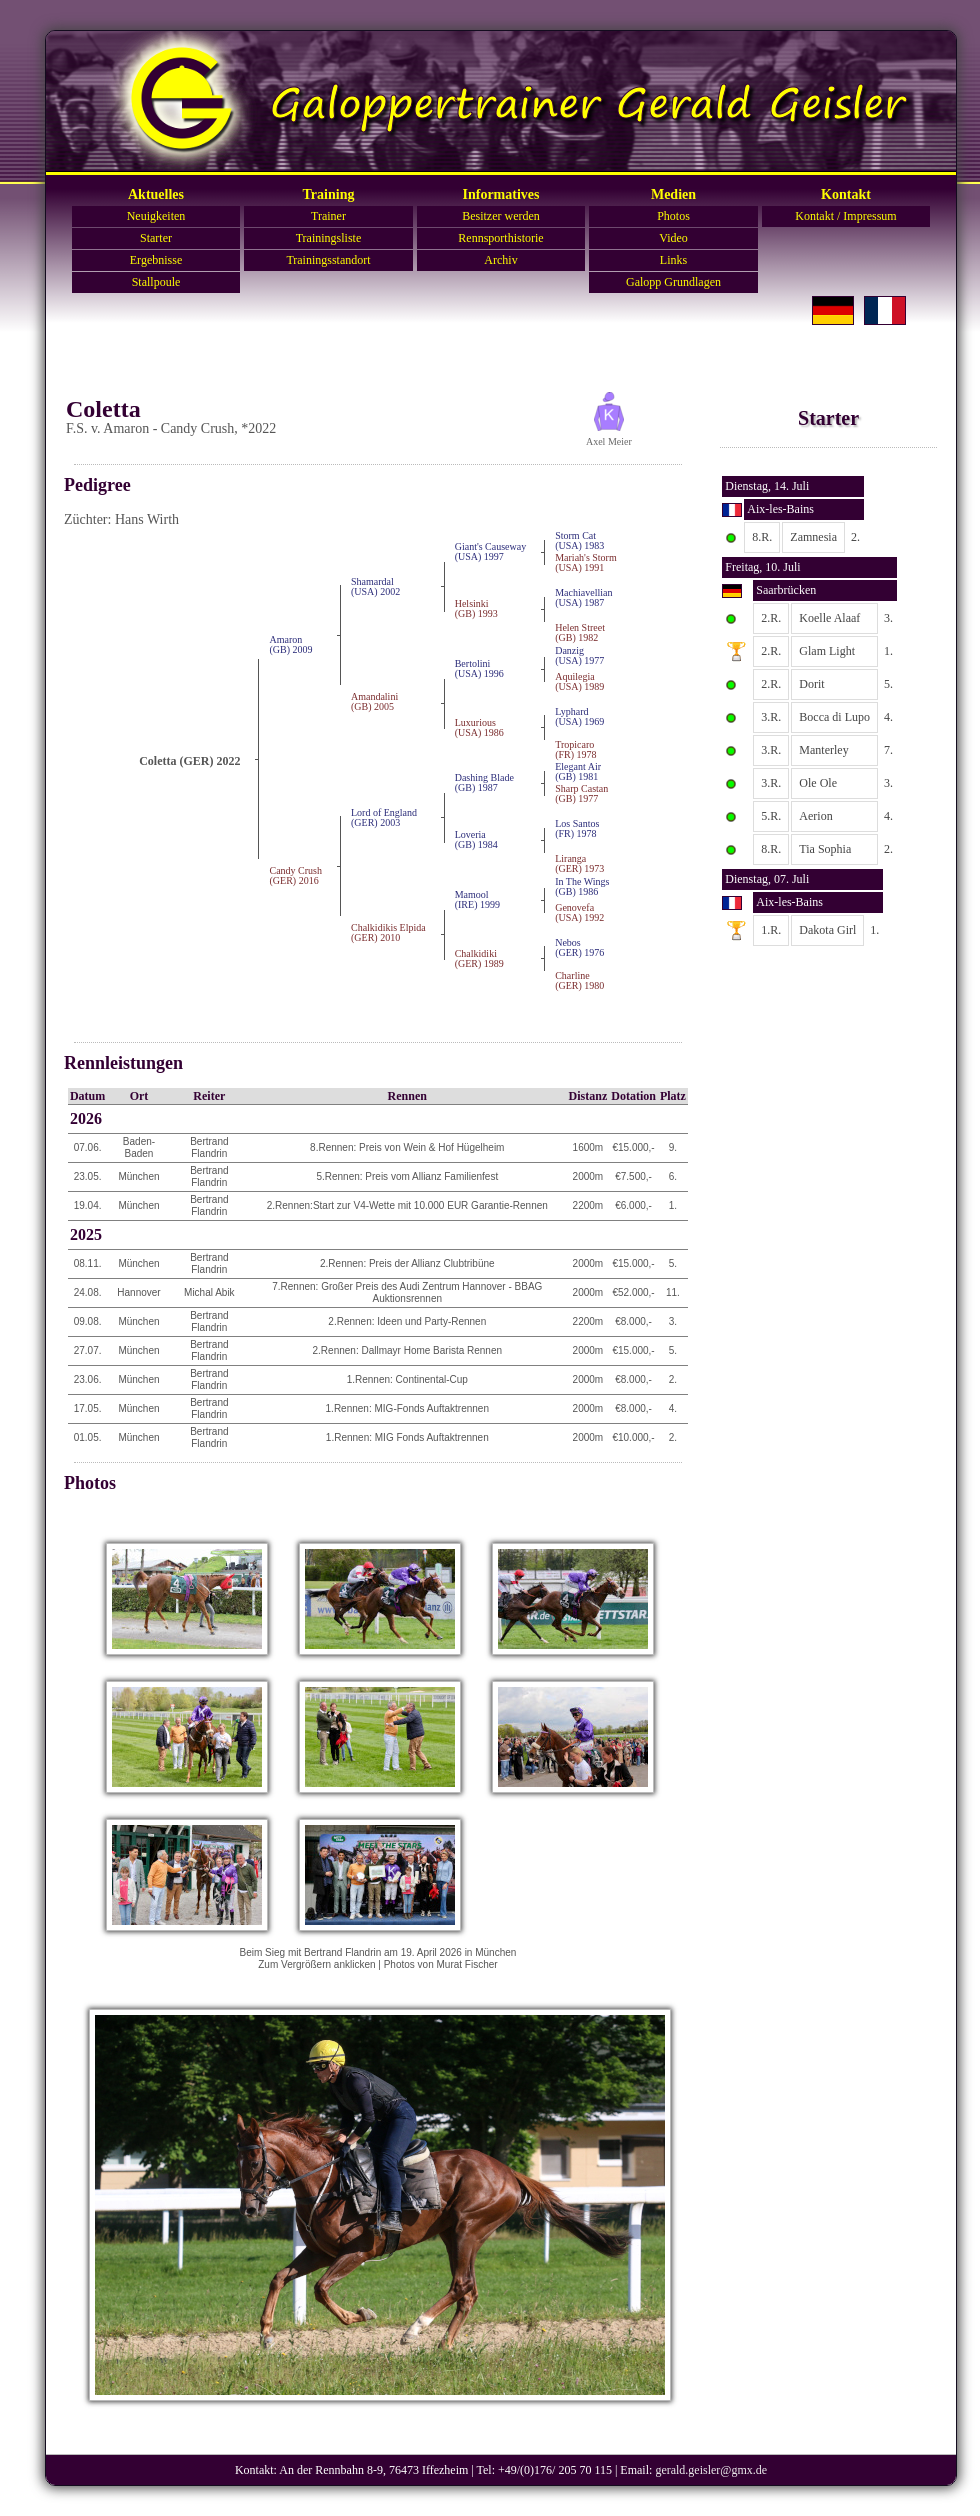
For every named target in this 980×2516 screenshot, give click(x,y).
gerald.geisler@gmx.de (711, 2470)
